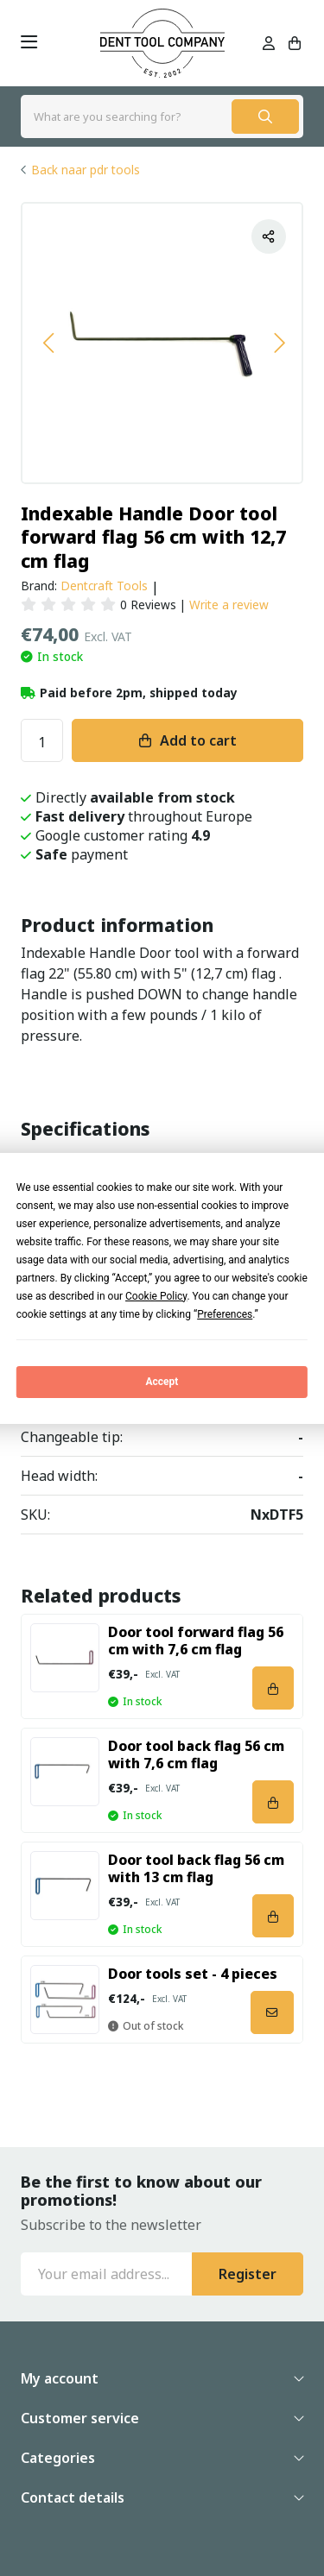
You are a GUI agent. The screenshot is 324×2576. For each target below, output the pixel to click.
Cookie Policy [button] (156, 1296)
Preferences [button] (224, 1314)
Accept (162, 1382)
